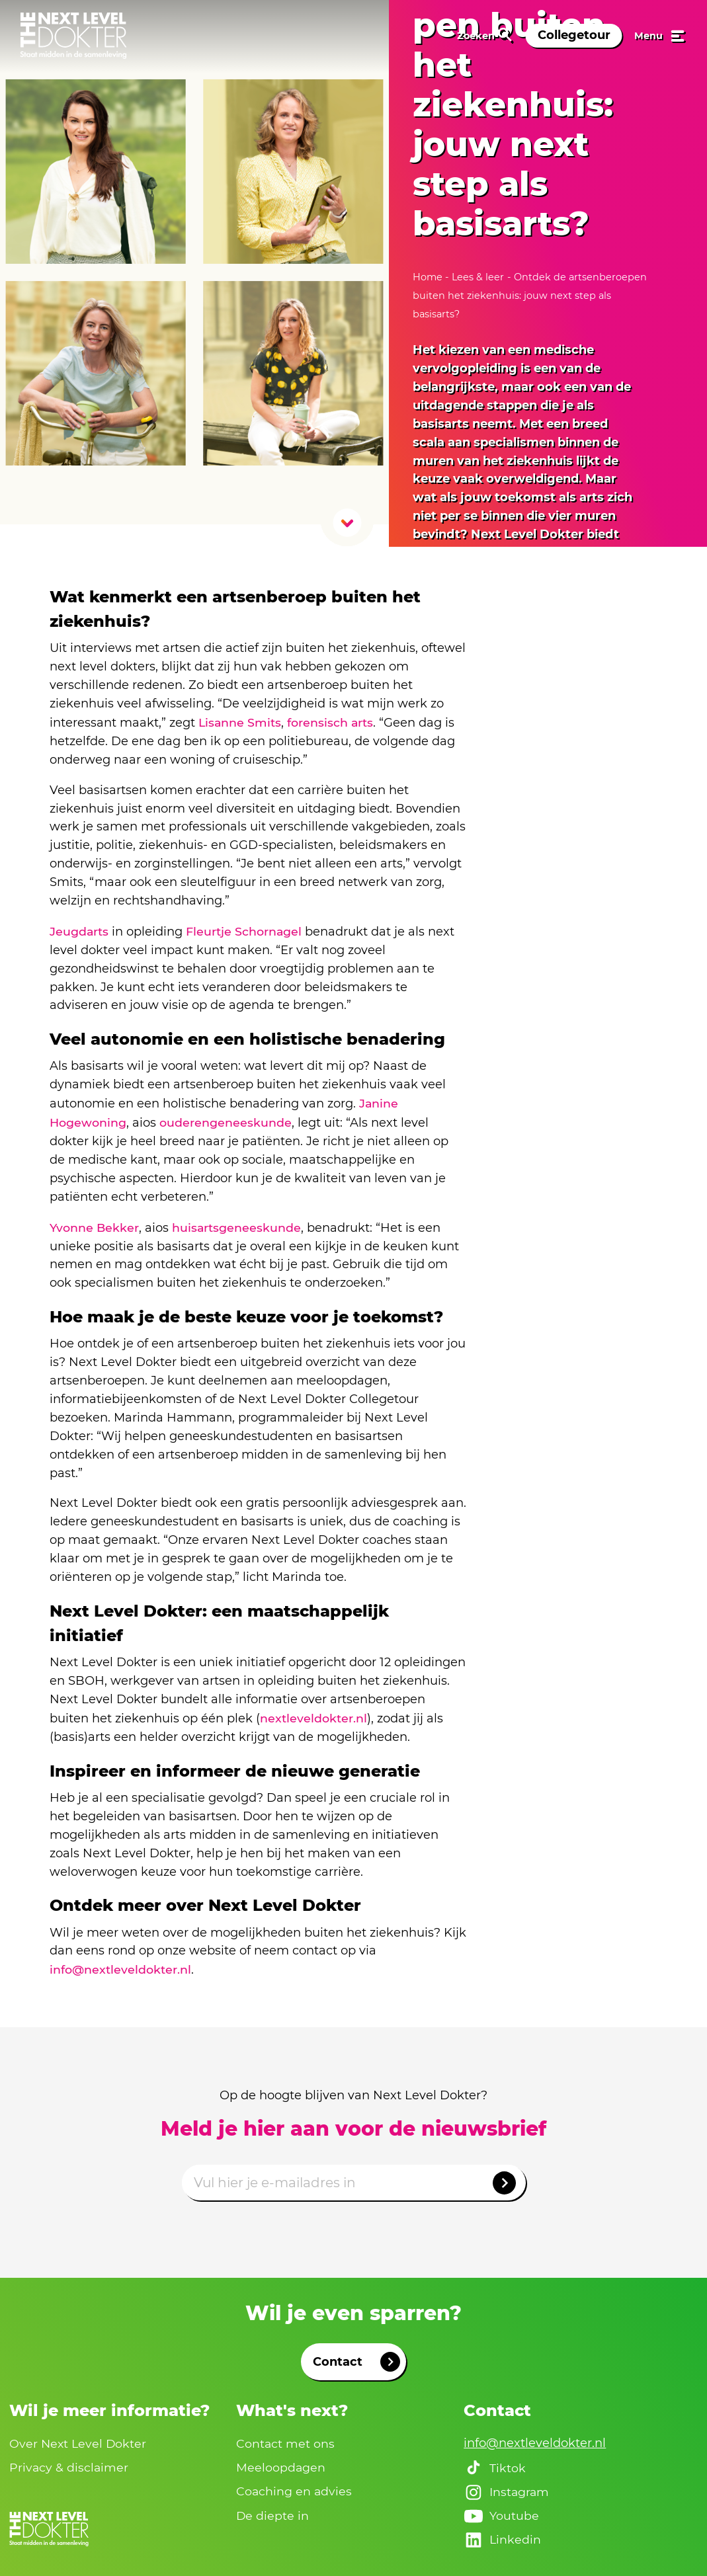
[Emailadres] (354, 2178)
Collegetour (574, 35)
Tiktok (495, 2464)
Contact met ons (285, 2438)
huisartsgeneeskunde (238, 1224)
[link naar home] (73, 36)
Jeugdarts (79, 930)
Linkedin (503, 2537)
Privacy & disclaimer (69, 2463)
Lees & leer (478, 277)
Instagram (507, 2488)
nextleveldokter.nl (313, 1714)
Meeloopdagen (281, 2463)
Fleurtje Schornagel (245, 930)
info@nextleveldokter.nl (121, 1965)
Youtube (501, 2512)
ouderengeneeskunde (226, 1120)
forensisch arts (331, 722)
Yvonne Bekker (95, 1224)
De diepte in (273, 2512)
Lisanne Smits (240, 722)
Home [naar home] (429, 277)
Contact (356, 2357)
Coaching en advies (294, 2487)
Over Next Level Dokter (79, 2438)
